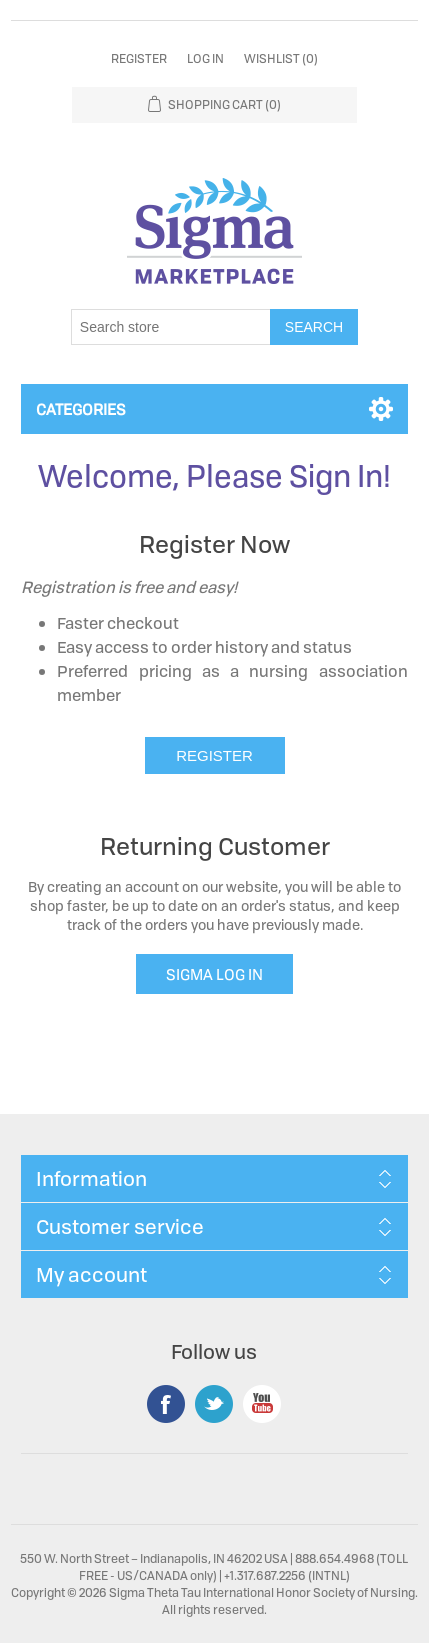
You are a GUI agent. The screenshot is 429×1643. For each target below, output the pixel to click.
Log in (205, 58)
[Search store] (171, 327)
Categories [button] (81, 409)
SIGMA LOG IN (214, 974)
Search (314, 327)
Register (139, 58)
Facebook (166, 1404)
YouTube (262, 1404)
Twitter (214, 1404)
